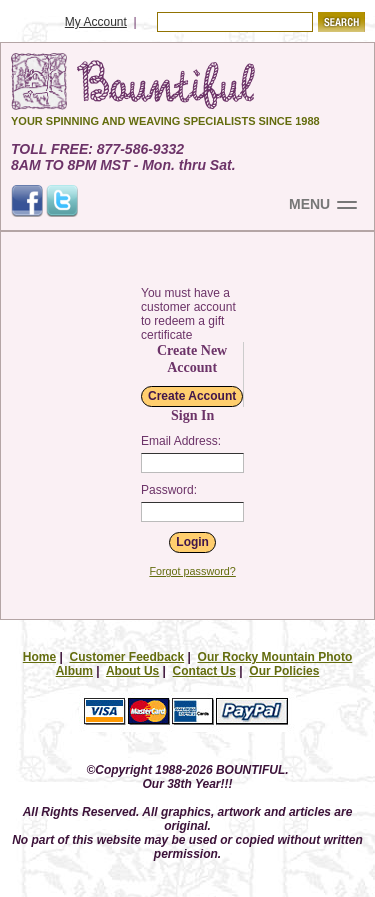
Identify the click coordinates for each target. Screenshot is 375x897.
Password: (169, 490)
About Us (132, 671)
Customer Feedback (126, 657)
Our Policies (284, 671)
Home (39, 657)
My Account (96, 22)
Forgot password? (192, 571)
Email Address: (181, 441)
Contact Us (204, 671)
